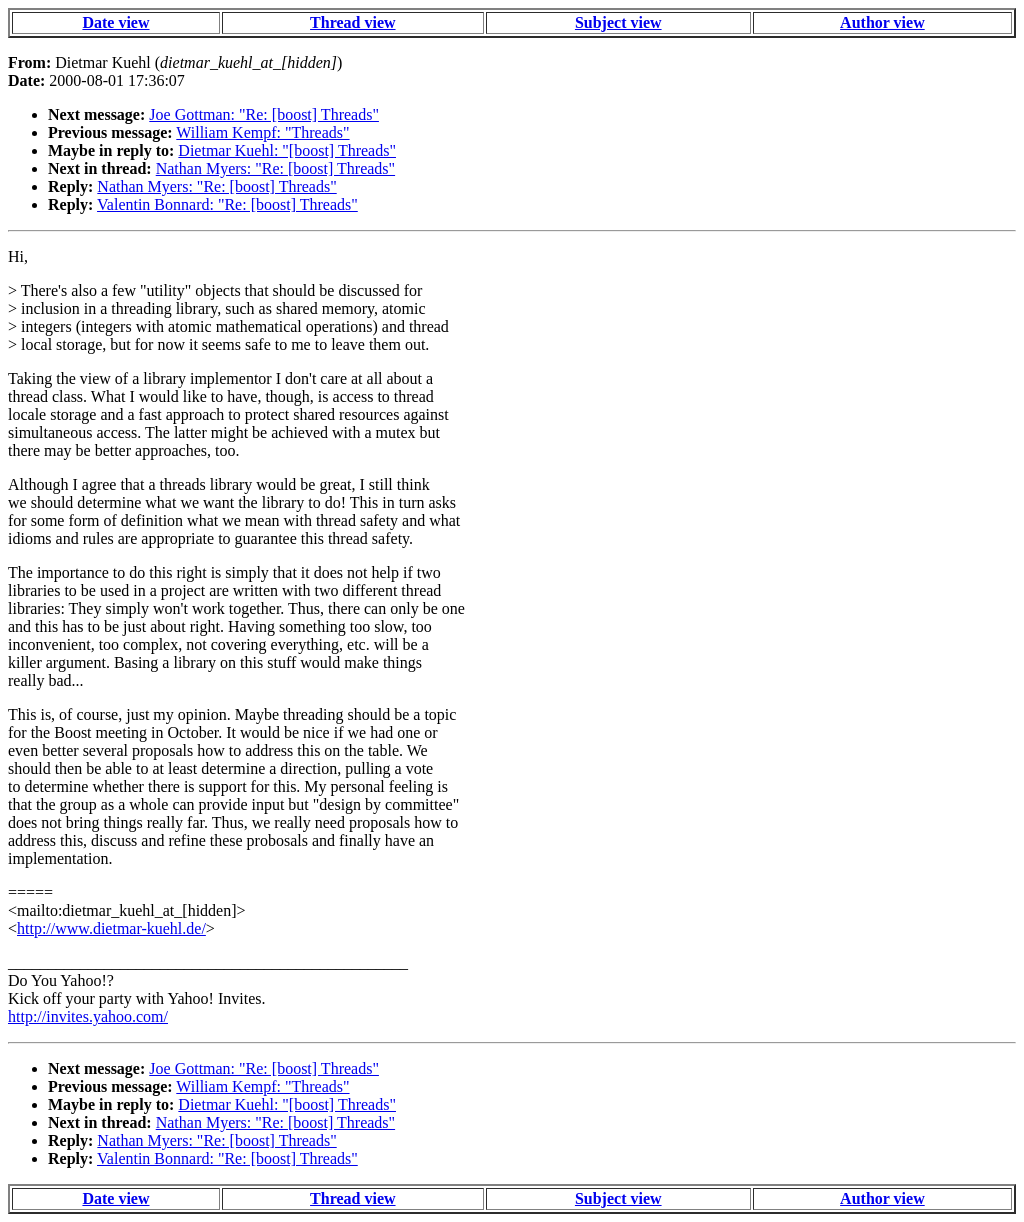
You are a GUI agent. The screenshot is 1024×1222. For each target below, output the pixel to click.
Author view (882, 22)
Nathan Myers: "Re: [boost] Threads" (275, 168)
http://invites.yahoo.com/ (88, 1016)
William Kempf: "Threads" (262, 132)
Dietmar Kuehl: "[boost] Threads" (287, 150)
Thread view (352, 22)
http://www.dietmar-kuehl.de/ (111, 928)
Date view (115, 22)
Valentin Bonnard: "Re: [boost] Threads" (227, 204)
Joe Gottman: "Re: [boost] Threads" (264, 114)
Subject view (618, 22)
